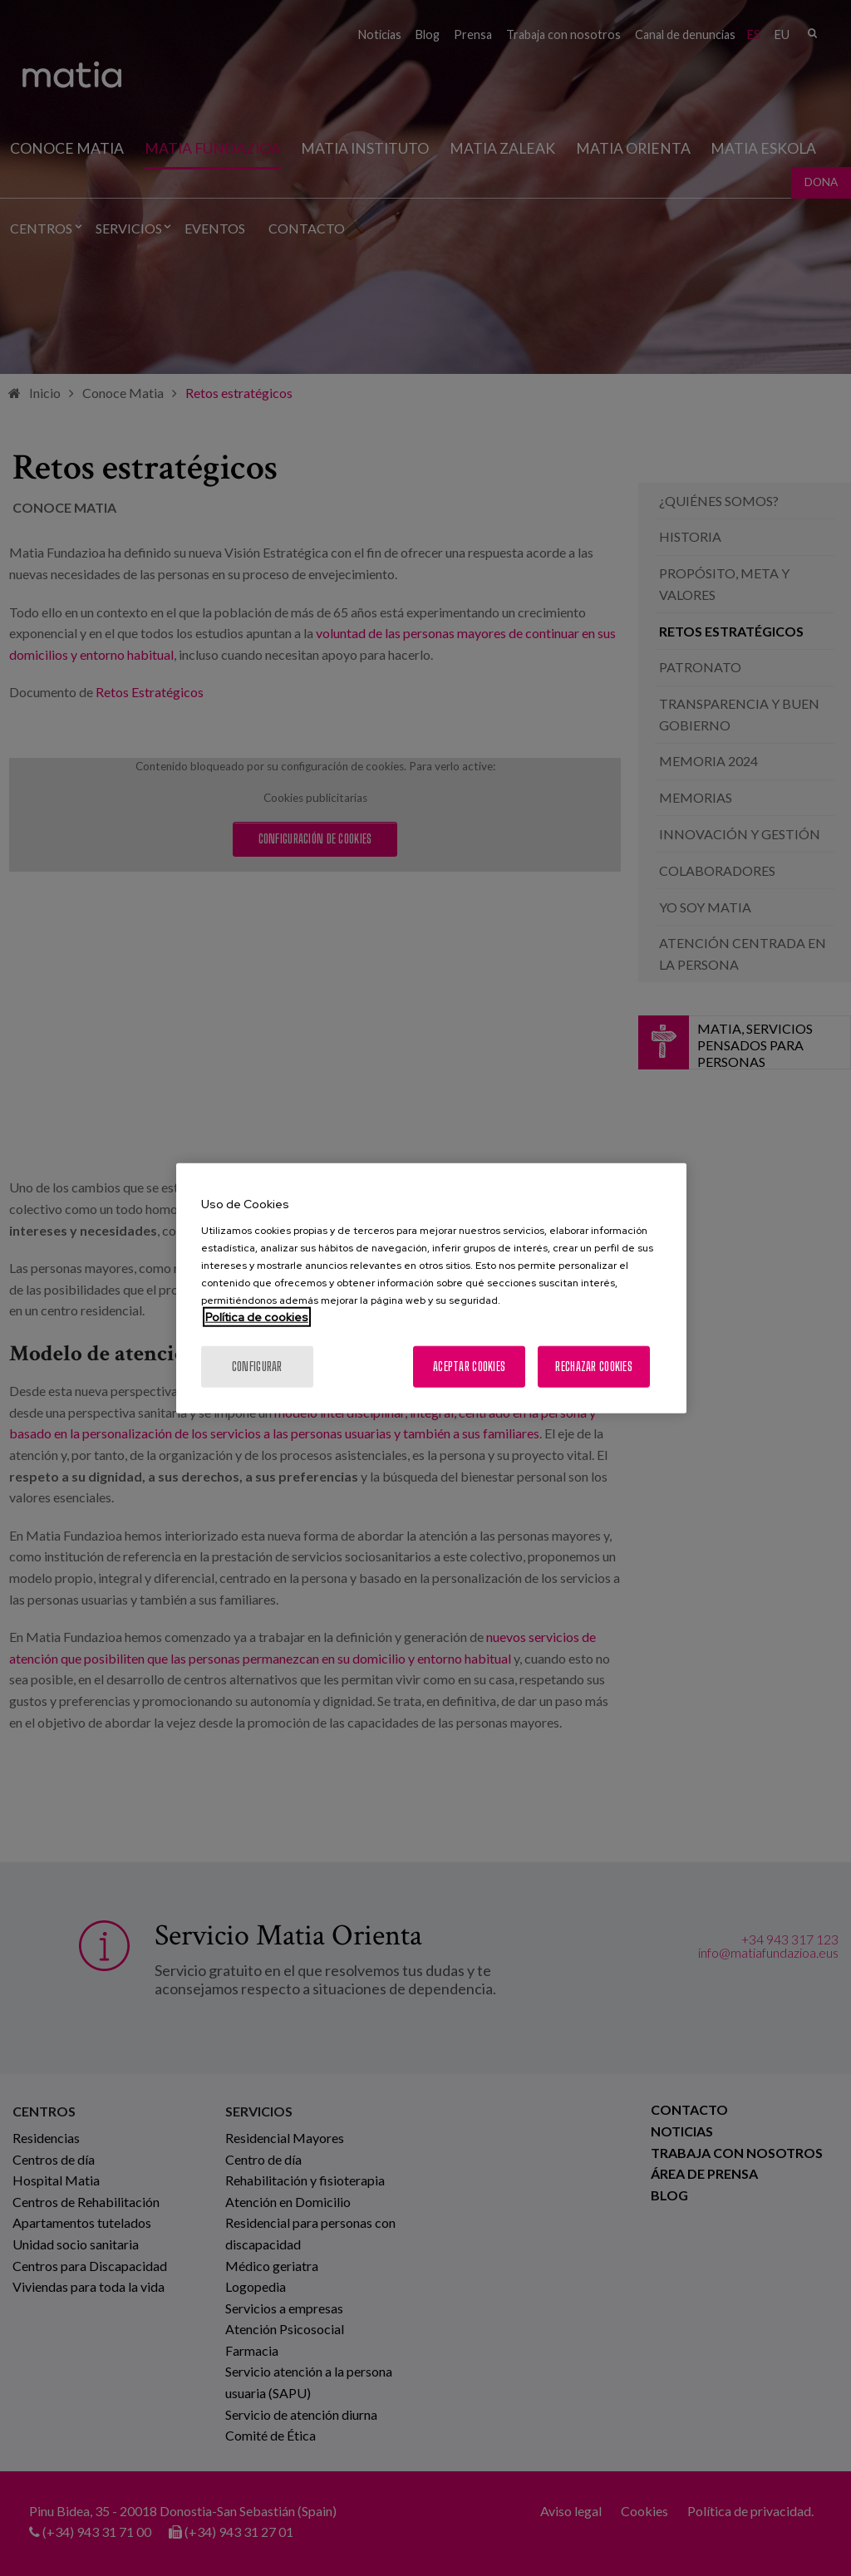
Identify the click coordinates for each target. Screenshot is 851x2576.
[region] (431, 1288)
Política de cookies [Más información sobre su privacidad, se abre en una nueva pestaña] (256, 1316)
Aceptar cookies (469, 1366)
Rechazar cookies (593, 1366)
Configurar (257, 1366)
